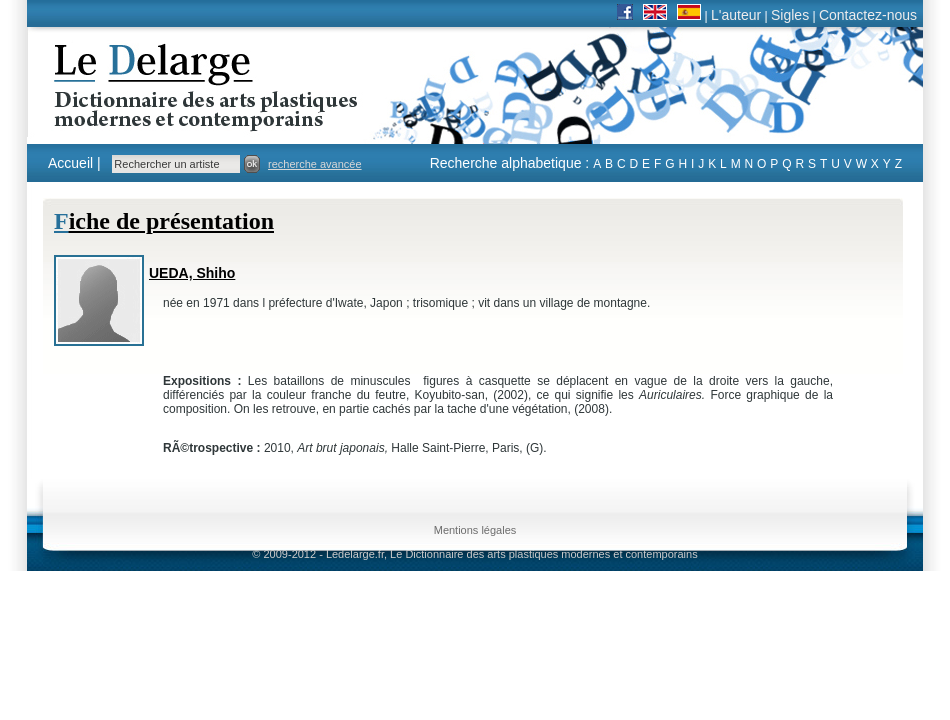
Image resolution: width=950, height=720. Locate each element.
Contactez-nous (868, 15)
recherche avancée (315, 164)
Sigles (790, 15)
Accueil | (74, 163)
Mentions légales (475, 530)
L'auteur (736, 15)
